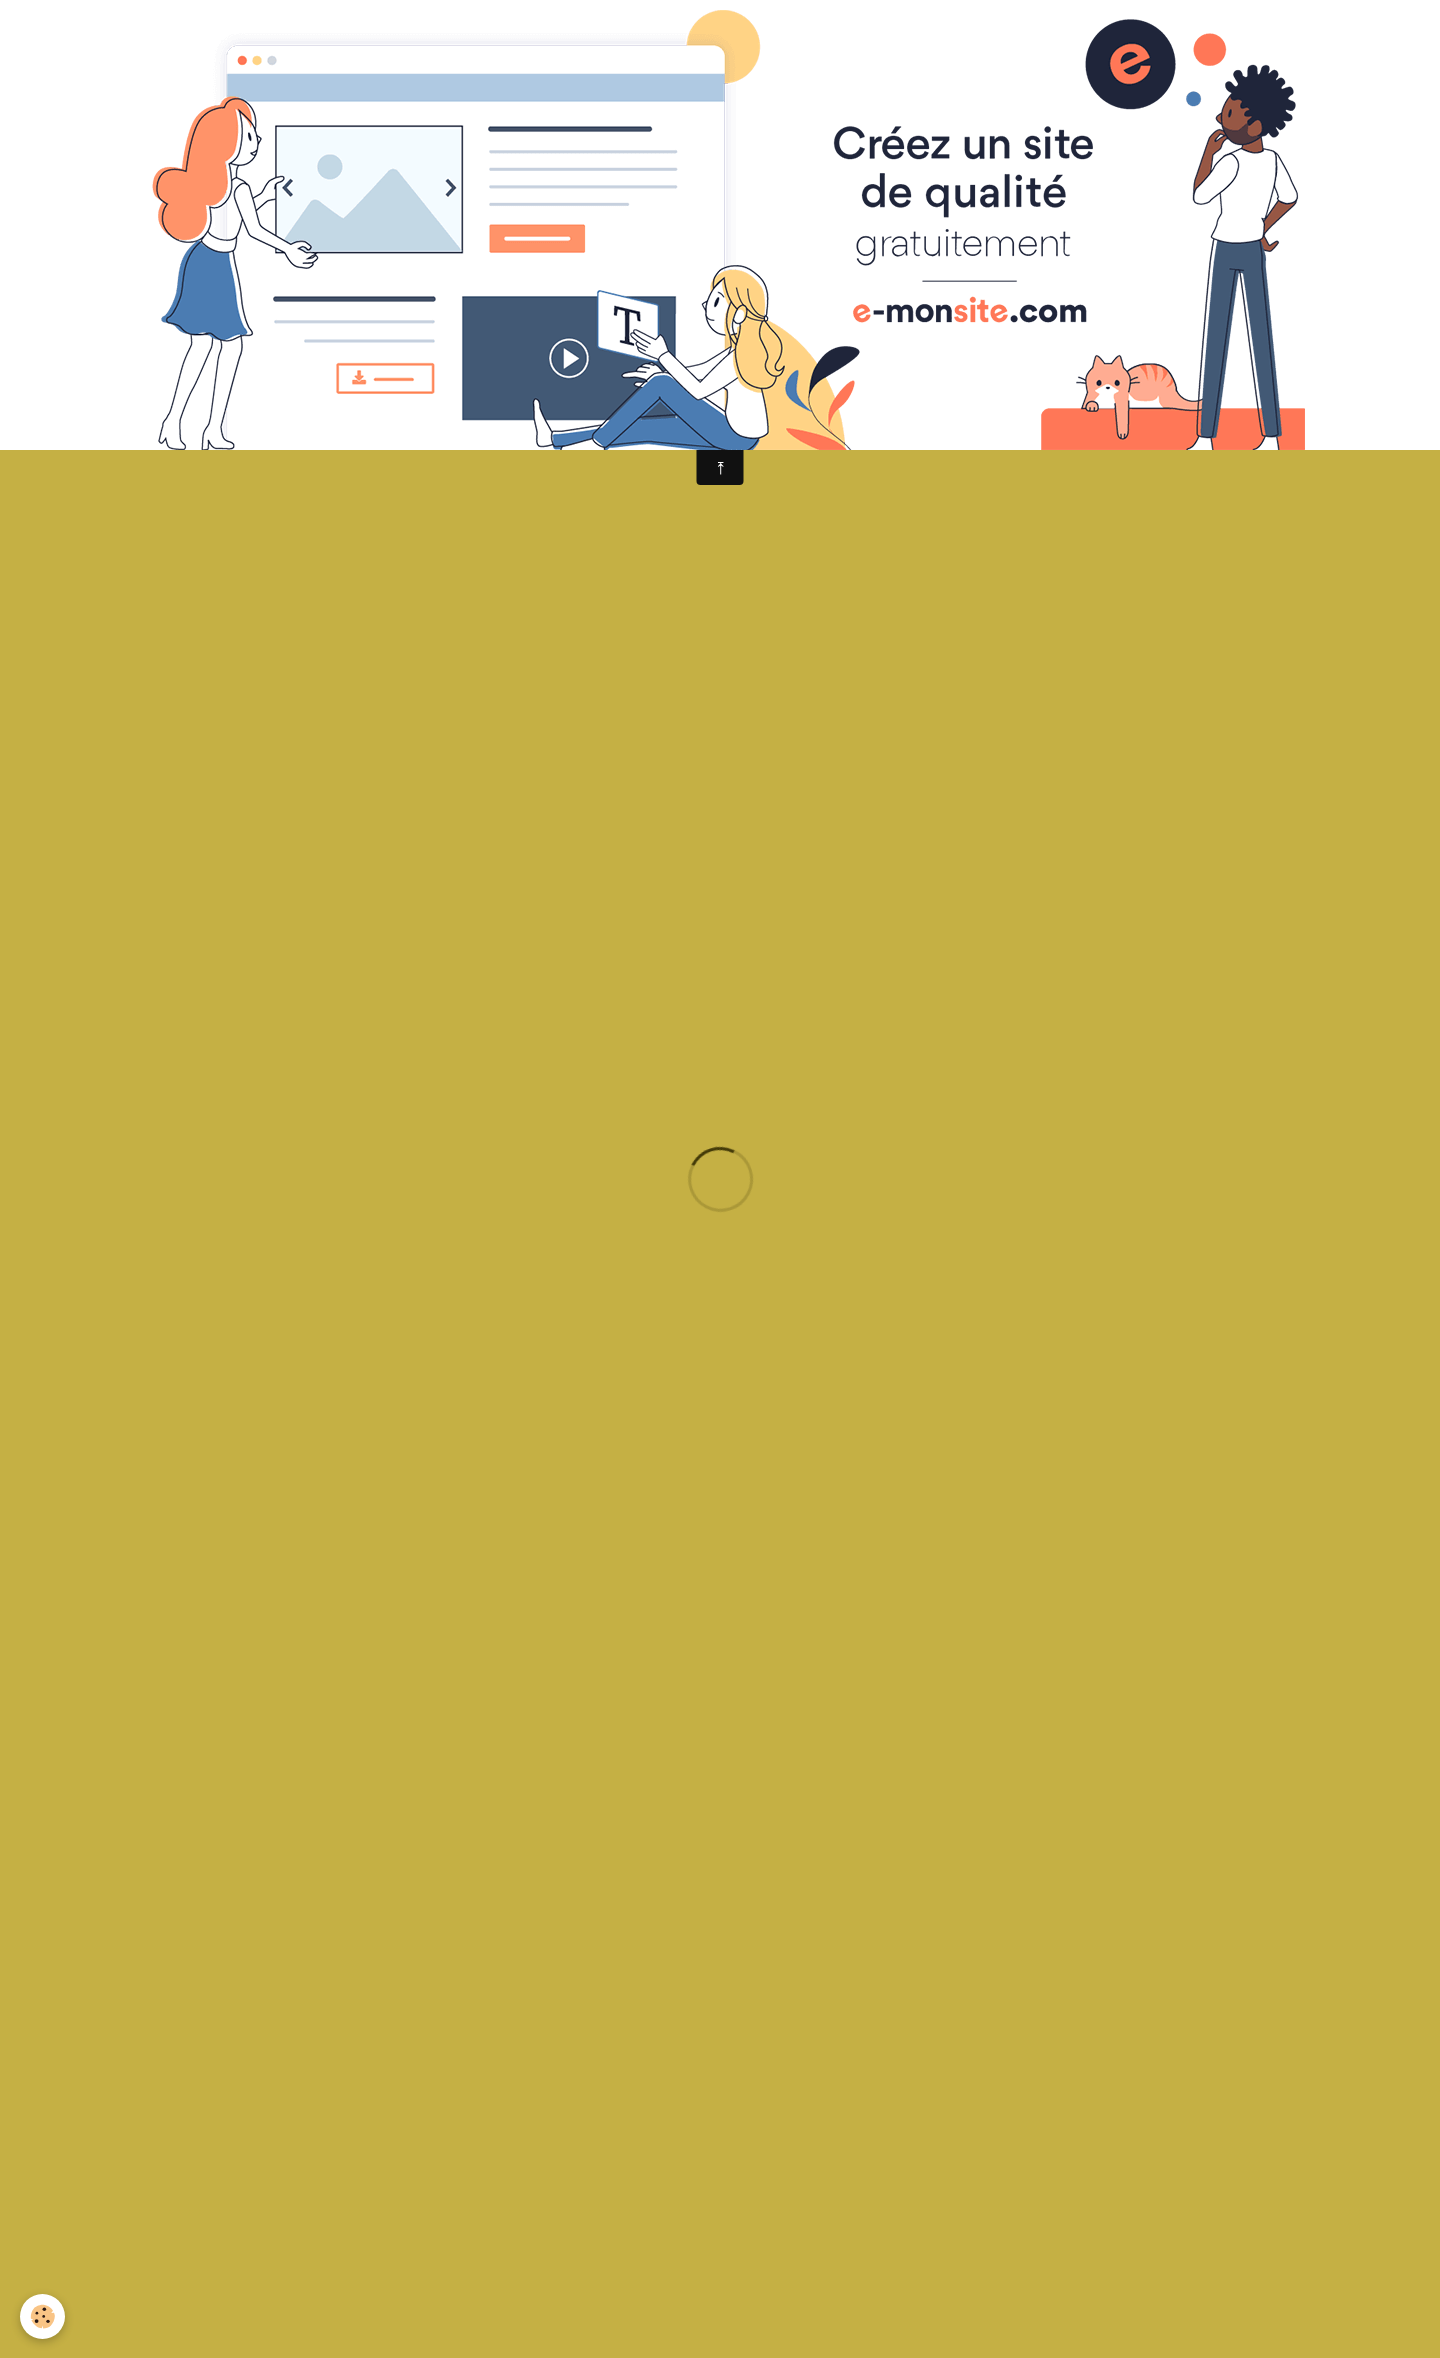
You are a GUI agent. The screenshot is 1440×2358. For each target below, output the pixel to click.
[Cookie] (42, 2316)
